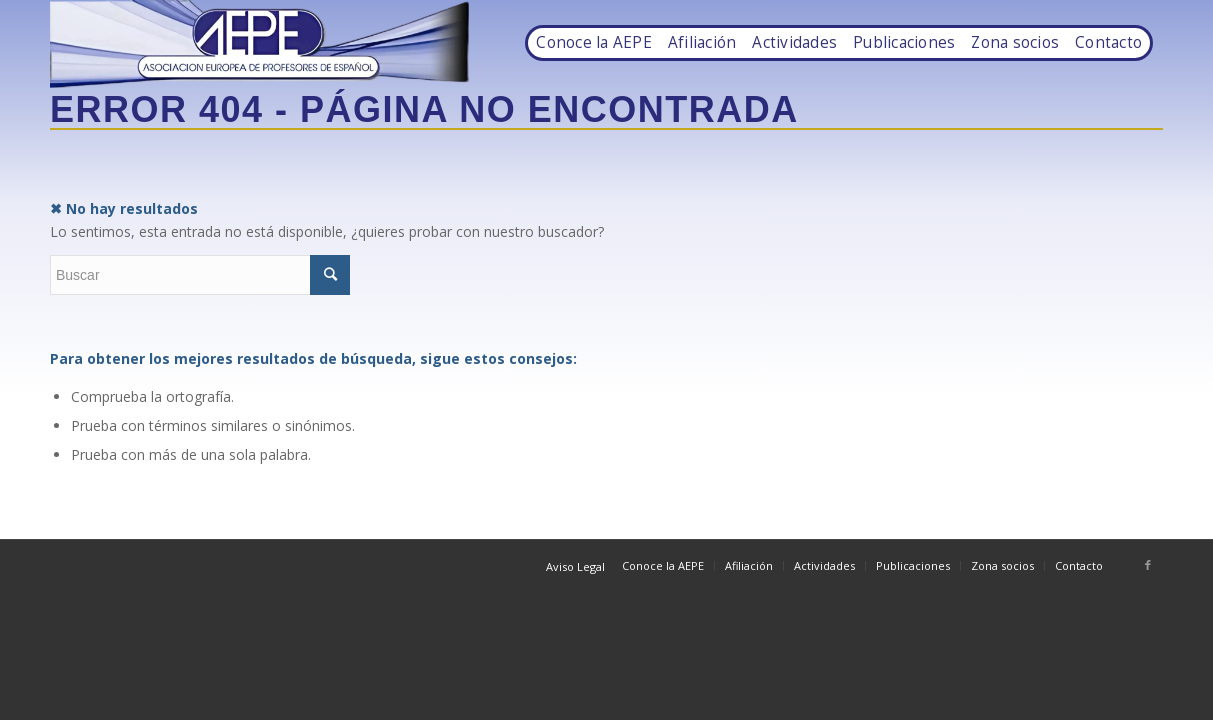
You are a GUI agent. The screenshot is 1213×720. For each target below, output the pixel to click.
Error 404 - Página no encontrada (424, 109)
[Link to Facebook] (1148, 565)
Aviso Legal (575, 566)
